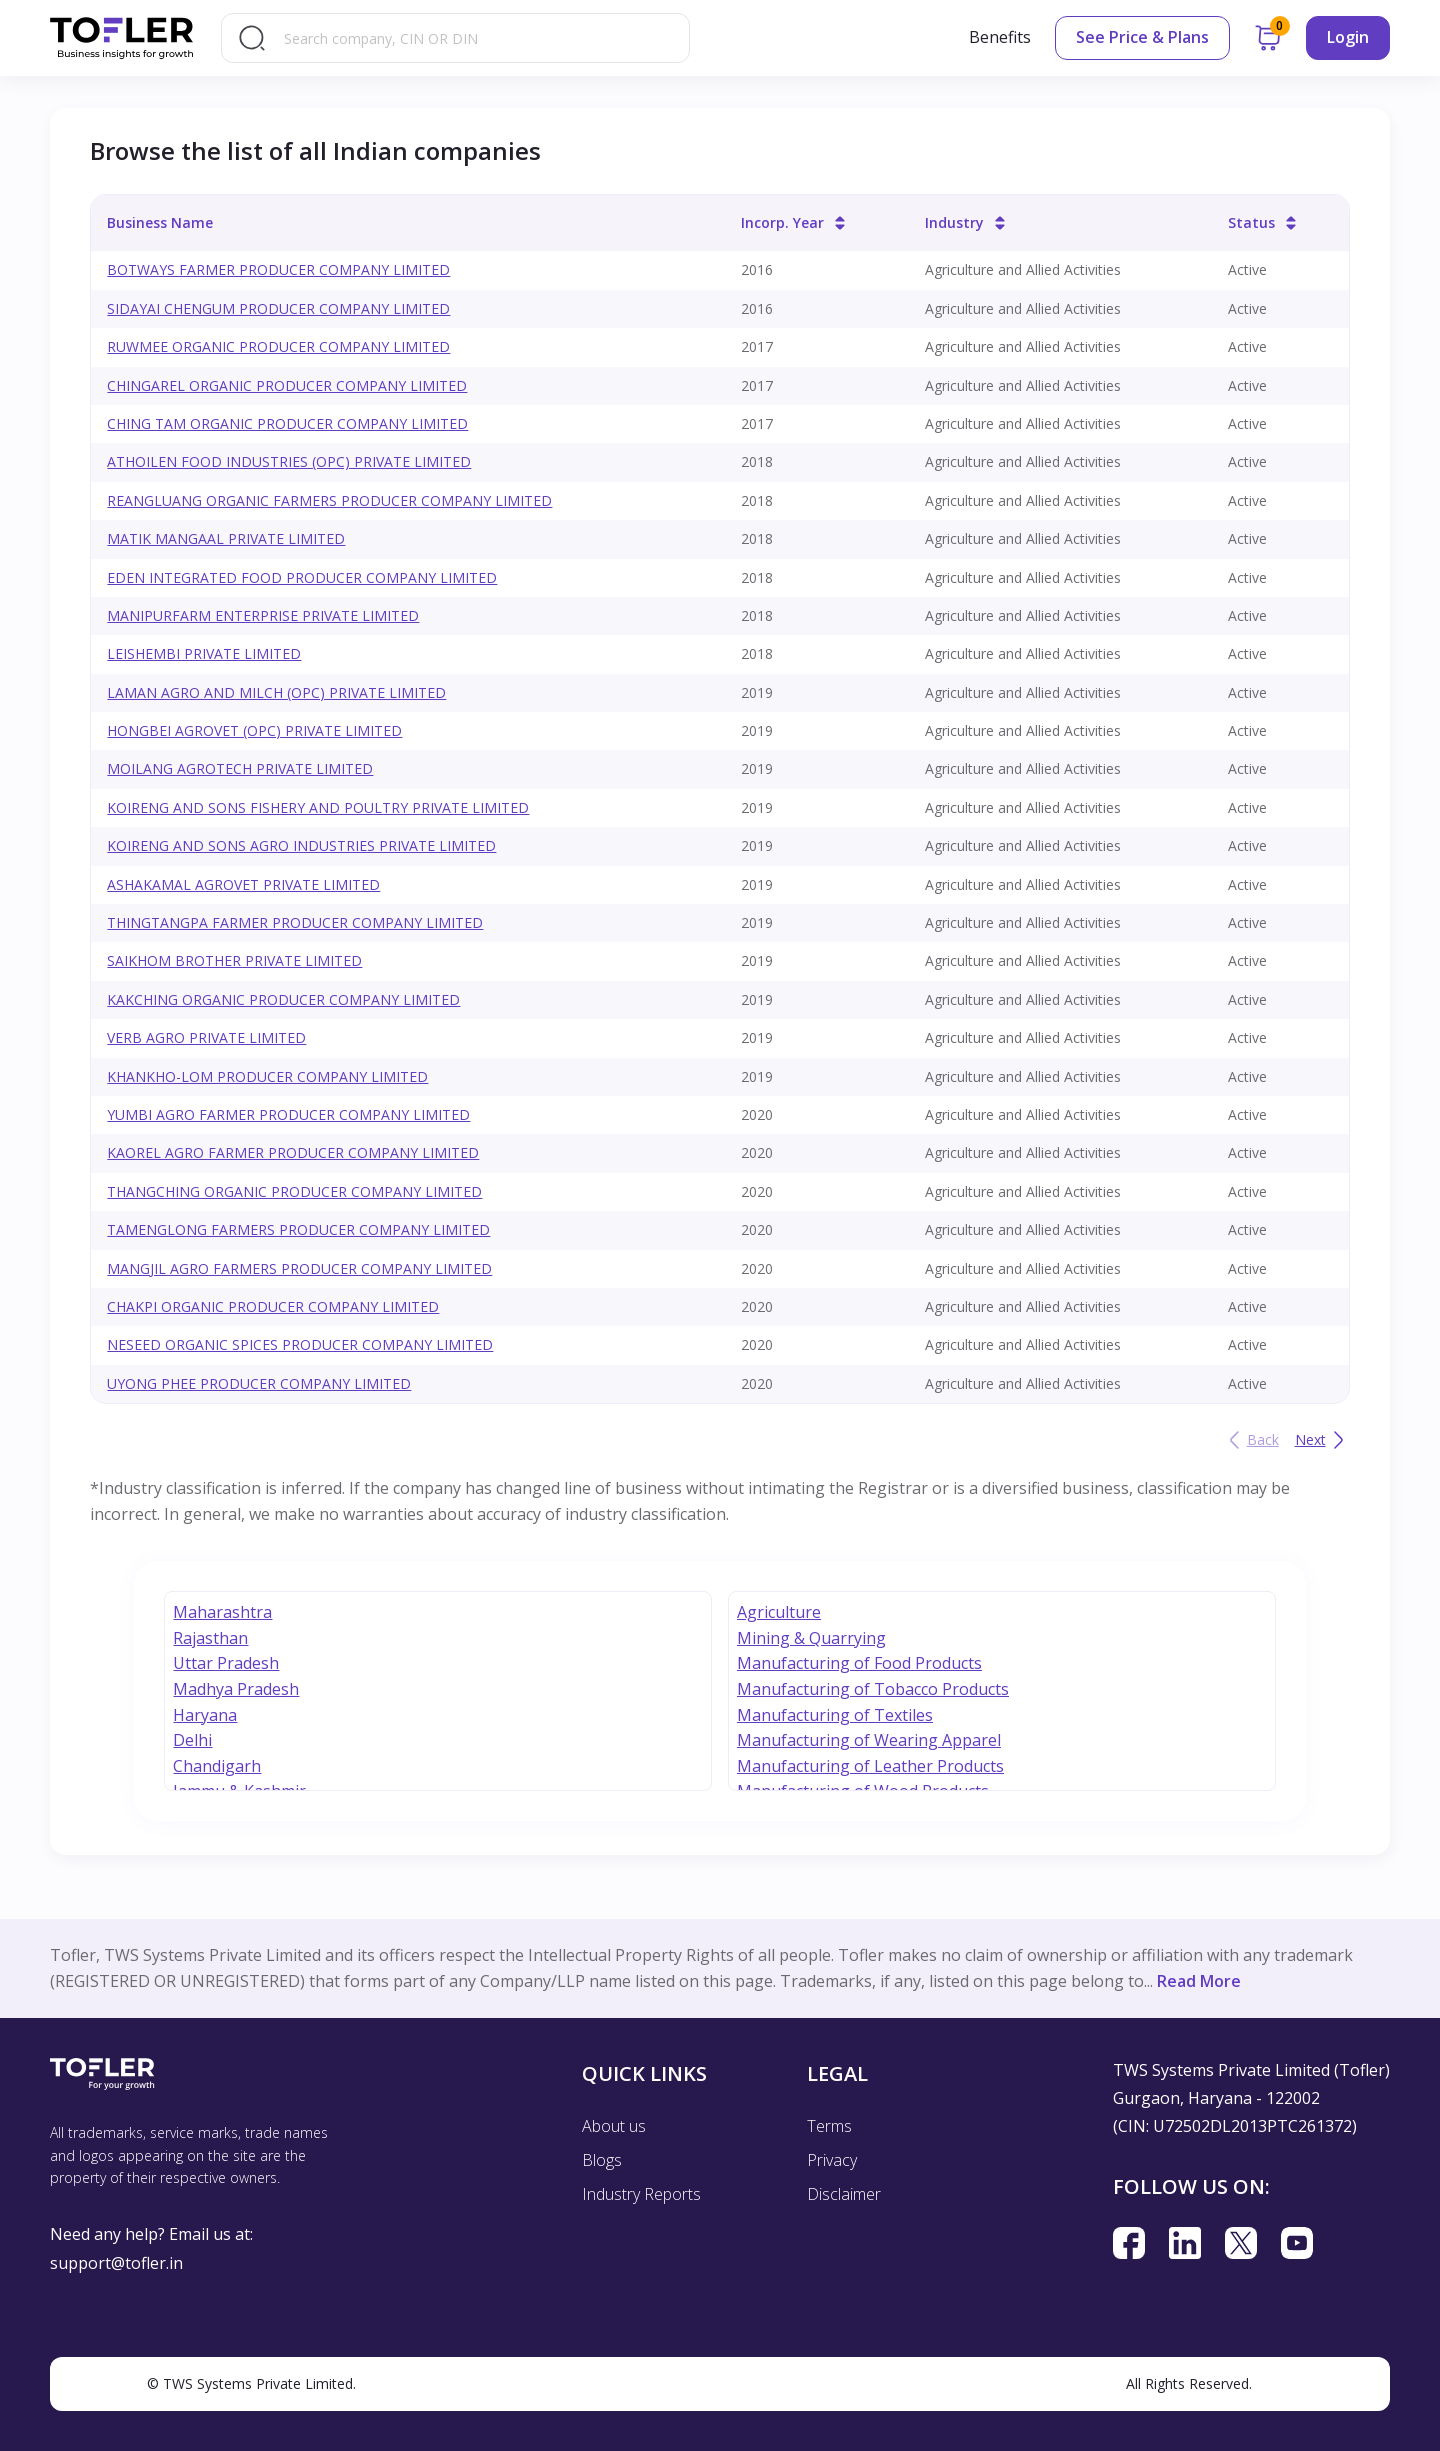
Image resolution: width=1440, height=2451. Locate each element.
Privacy (832, 2160)
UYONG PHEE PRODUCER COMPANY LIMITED (259, 1383)
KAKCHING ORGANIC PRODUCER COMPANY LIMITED (283, 999)
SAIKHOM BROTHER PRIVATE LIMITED (234, 960)
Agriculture (779, 1612)
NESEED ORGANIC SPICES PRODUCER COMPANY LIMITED (300, 1344)
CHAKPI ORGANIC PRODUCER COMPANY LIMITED (273, 1306)
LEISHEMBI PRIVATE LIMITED (204, 653)
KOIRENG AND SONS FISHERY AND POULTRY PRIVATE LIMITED (318, 807)
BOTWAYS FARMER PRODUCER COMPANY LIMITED (278, 269)
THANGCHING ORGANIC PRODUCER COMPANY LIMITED (294, 1191)
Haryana (205, 1715)
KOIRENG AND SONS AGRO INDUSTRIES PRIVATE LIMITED (301, 845)
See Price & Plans (1142, 37)
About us (614, 2126)
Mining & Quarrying (811, 1638)
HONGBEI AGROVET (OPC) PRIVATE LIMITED (254, 730)
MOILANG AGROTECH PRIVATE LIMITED (240, 768)
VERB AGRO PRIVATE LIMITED (206, 1037)
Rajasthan (210, 1638)
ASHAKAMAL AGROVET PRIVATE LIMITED (243, 884)
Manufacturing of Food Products (859, 1663)
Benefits (1000, 37)
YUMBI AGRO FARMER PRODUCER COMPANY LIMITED (288, 1114)
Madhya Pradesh (236, 1689)
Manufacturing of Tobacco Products (873, 1689)
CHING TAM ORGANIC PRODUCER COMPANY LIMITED (287, 423)
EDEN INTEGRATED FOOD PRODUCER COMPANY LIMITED (302, 577)
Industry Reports (641, 2194)
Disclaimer (844, 2194)
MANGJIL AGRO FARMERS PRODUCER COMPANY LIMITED (299, 1268)
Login (1348, 37)
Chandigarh (217, 1766)
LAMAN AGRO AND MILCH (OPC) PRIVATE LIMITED (276, 692)
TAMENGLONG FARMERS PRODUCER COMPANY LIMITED (298, 1229)
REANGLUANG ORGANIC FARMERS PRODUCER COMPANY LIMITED (329, 500)
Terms (829, 2126)
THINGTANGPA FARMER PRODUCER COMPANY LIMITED (295, 922)
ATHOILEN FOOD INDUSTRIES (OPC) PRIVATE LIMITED (289, 461)
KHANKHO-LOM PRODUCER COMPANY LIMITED (267, 1076)
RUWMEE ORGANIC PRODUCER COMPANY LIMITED (278, 346)
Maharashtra (222, 1612)
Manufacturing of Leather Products (870, 1766)
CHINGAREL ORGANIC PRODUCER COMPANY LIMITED (287, 385)
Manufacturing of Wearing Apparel (869, 1740)
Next (1322, 1440)
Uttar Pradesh (226, 1663)
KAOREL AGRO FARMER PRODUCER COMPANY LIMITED (293, 1152)
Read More (1199, 1981)
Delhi (192, 1740)
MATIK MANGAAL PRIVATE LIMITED (226, 538)
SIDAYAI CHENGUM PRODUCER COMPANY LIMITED (278, 308)
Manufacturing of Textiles (835, 1715)
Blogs (602, 2160)
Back (1251, 1440)
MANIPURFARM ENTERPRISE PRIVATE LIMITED (263, 615)
